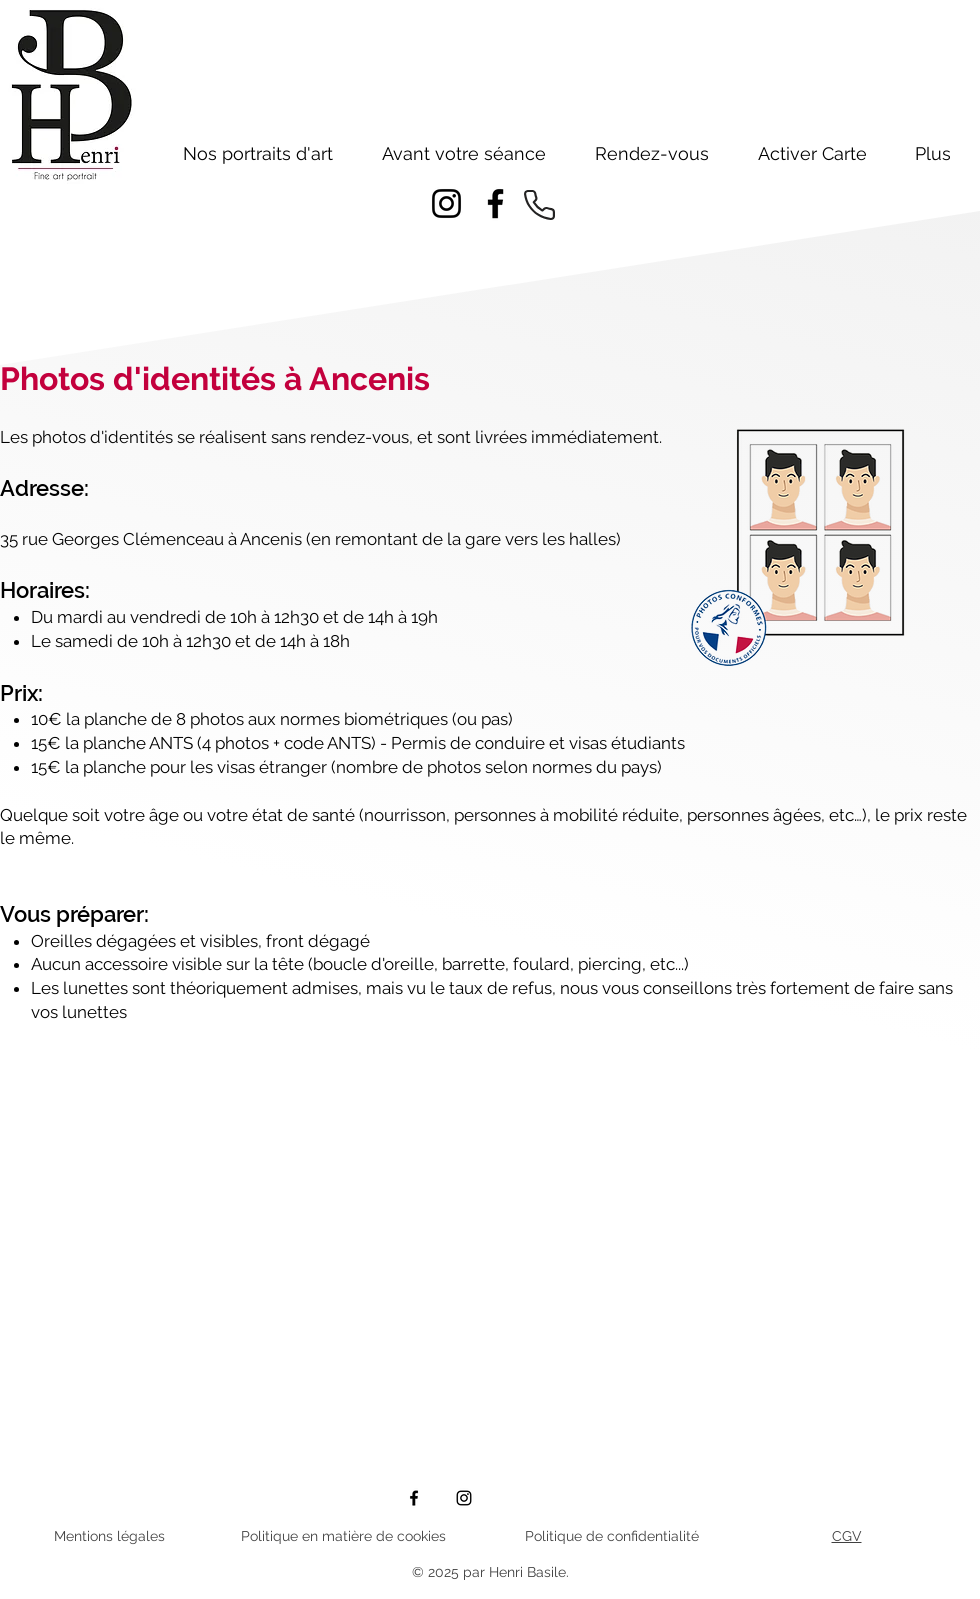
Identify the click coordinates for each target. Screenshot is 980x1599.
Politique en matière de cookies (343, 1536)
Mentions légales (109, 1536)
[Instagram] (446, 203)
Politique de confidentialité (612, 1536)
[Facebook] (495, 203)
